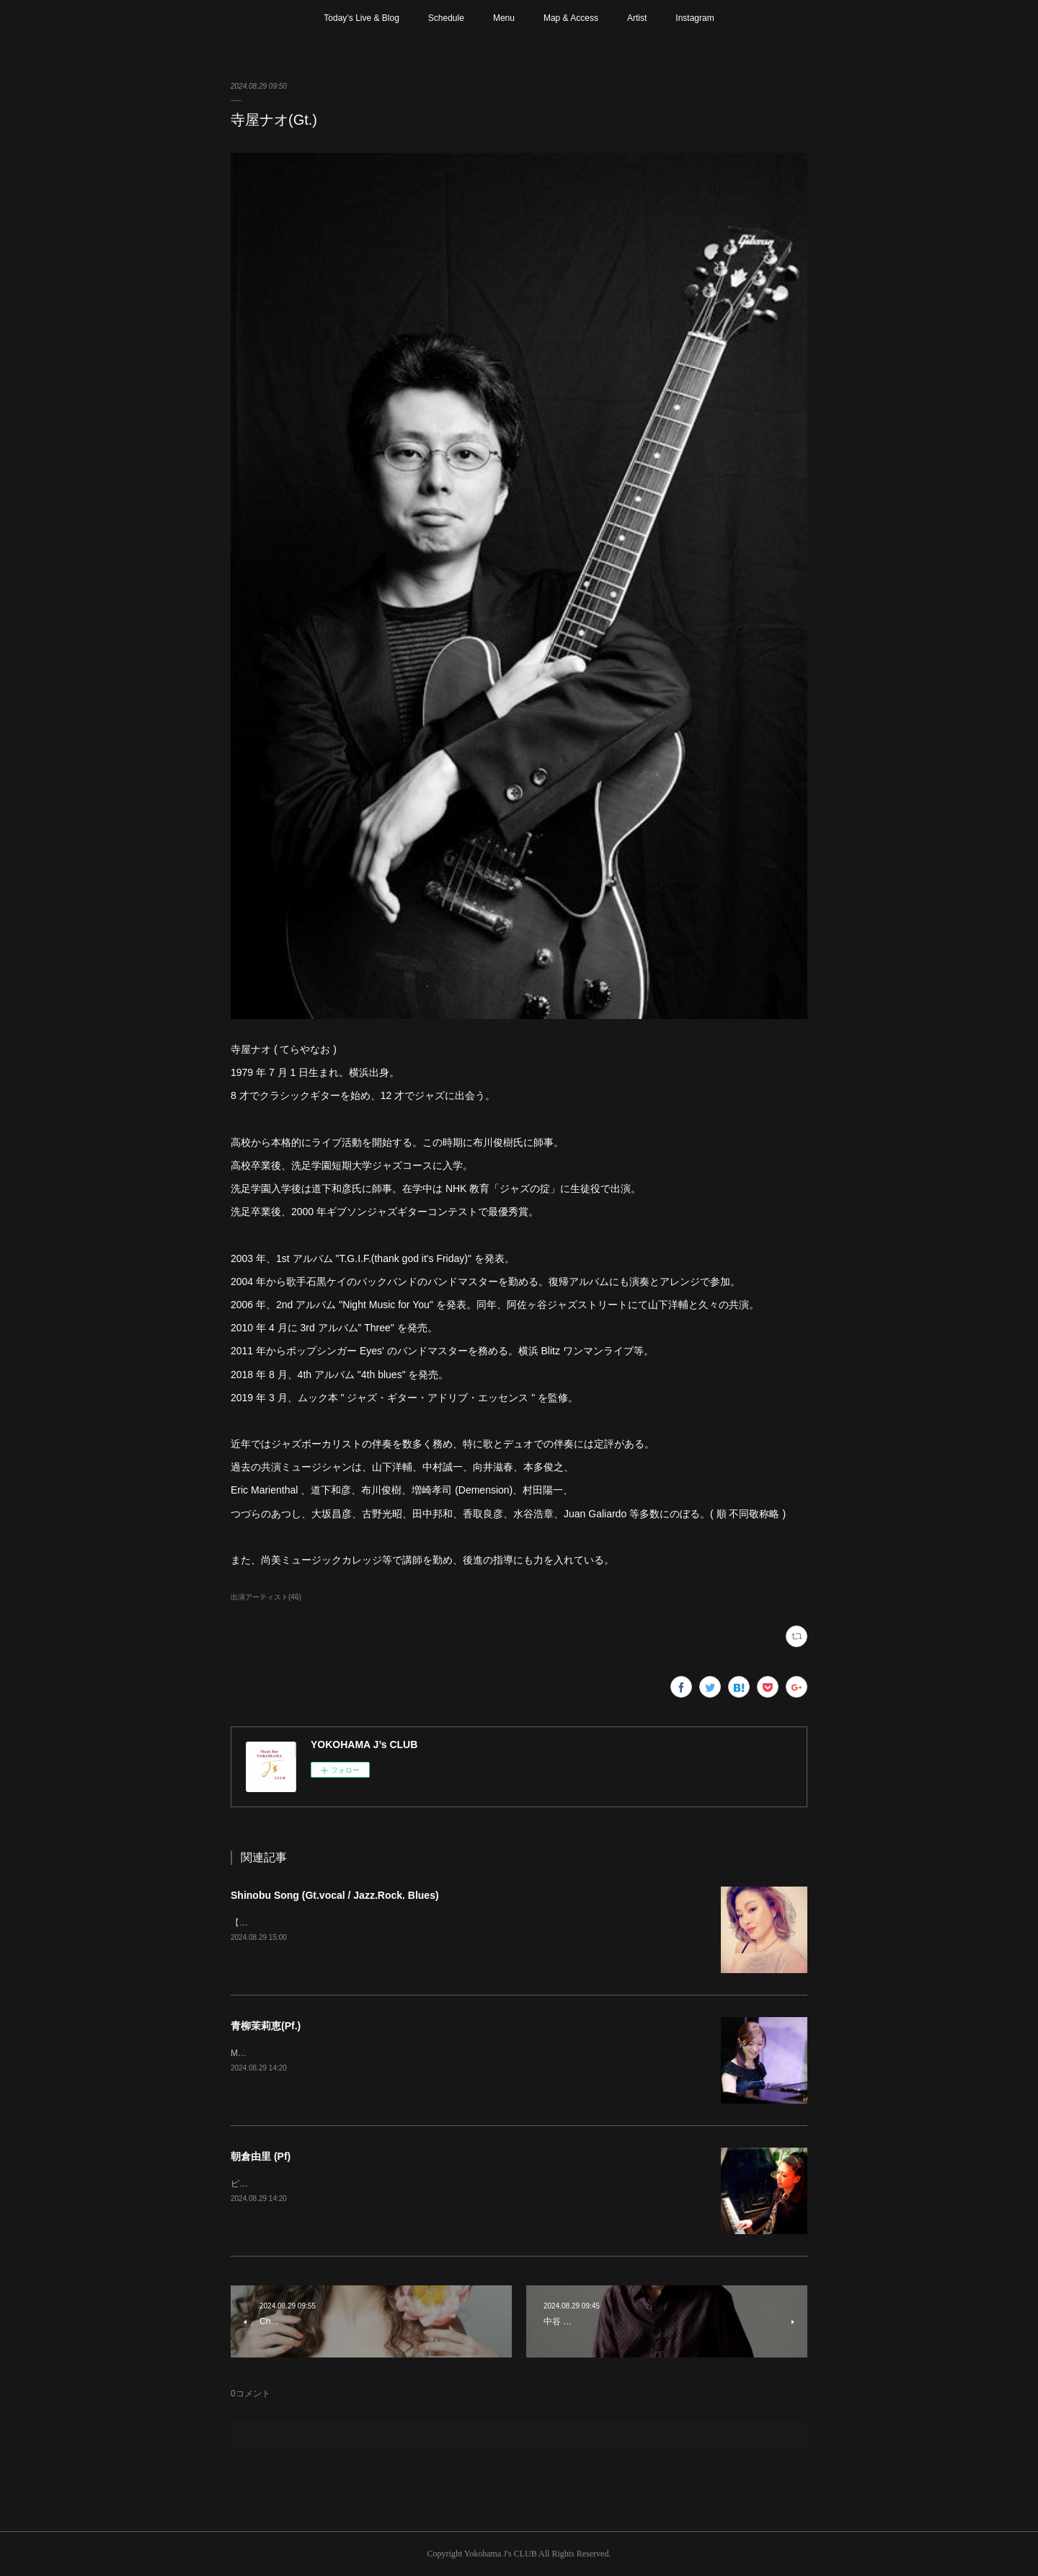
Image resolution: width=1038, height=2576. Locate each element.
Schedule (446, 18)
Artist (637, 18)
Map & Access (571, 18)
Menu (504, 18)
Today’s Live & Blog (361, 18)
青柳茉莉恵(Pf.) (266, 2026)
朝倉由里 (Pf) (260, 2156)
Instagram (694, 18)
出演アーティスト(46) (266, 1597)
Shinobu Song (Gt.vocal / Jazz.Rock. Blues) (335, 1895)
